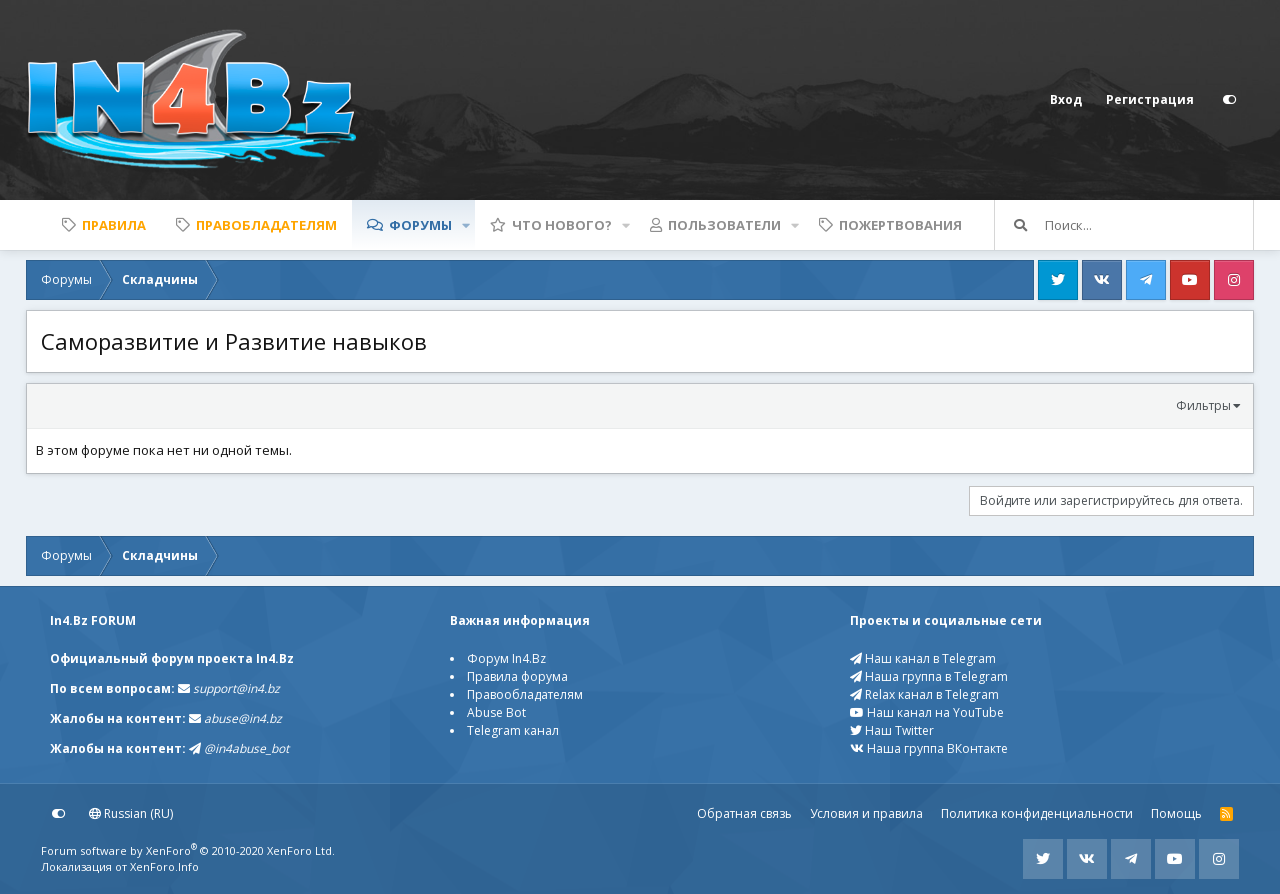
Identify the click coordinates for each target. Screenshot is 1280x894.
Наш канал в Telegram (923, 658)
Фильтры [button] (1203, 405)
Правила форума (517, 676)
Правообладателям (525, 694)
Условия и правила (866, 813)
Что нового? (562, 225)
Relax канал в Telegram (924, 694)
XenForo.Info (164, 866)
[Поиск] (1149, 225)
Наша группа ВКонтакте (929, 748)
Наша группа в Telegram (929, 676)
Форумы (420, 225)
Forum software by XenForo (188, 850)
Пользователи (724, 225)
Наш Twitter (892, 730)
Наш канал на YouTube (927, 712)
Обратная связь (744, 813)
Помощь (1176, 813)
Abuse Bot (496, 712)
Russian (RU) (131, 813)
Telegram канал (513, 730)
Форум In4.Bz (506, 658)
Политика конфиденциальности (1037, 813)
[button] (466, 225)
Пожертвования (900, 225)
